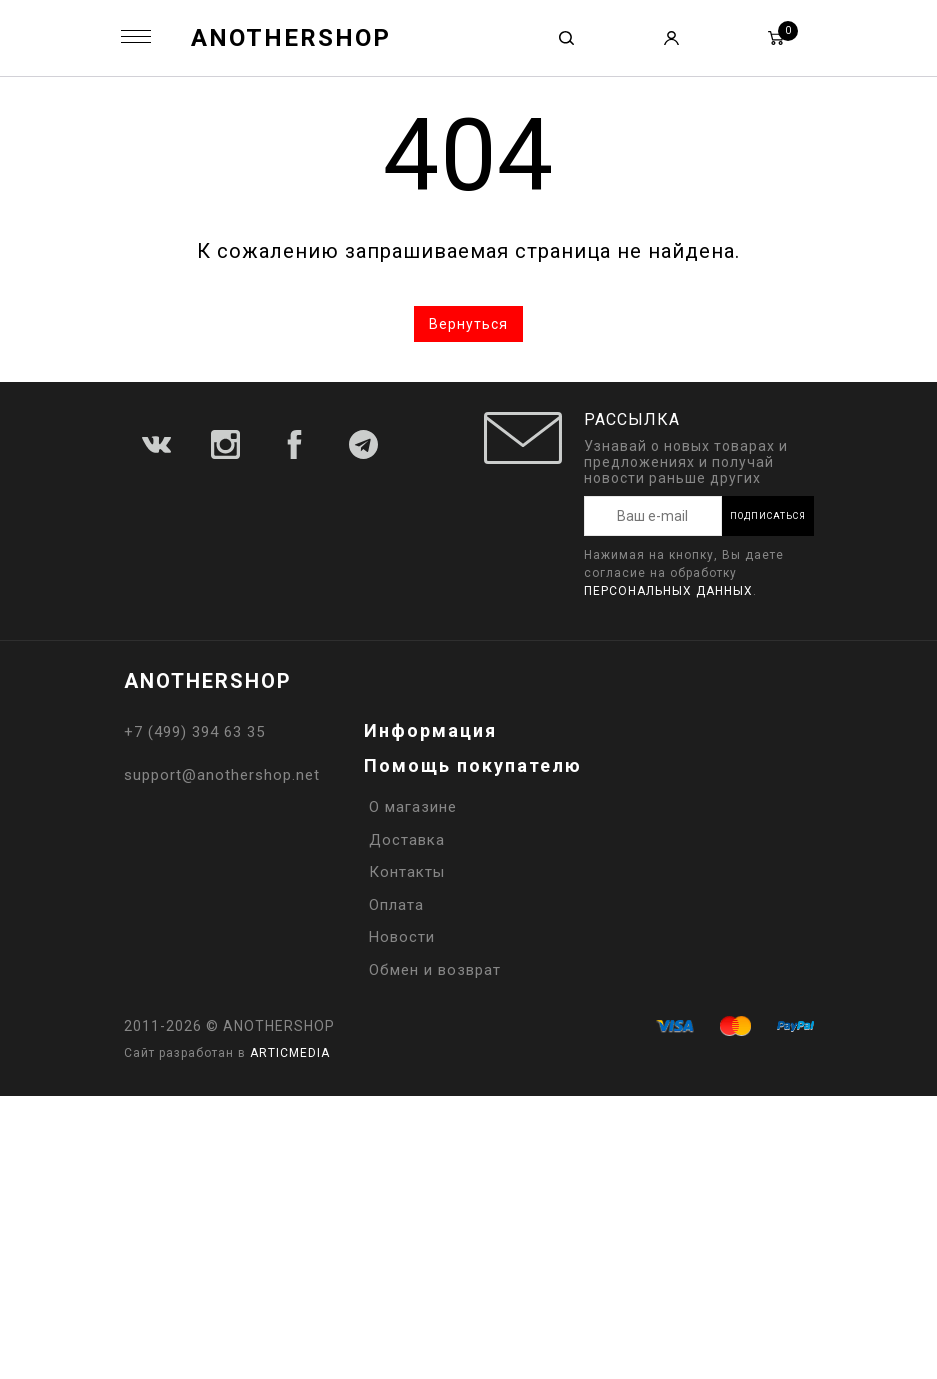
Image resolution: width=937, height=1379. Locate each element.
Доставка (407, 840)
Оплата (396, 905)
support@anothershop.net (222, 775)
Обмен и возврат (435, 970)
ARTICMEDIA (290, 1053)
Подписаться (768, 516)
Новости (402, 937)
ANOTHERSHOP (291, 38)
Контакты (407, 872)
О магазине (413, 807)
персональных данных (668, 591)
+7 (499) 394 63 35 (194, 732)
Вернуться (468, 324)
